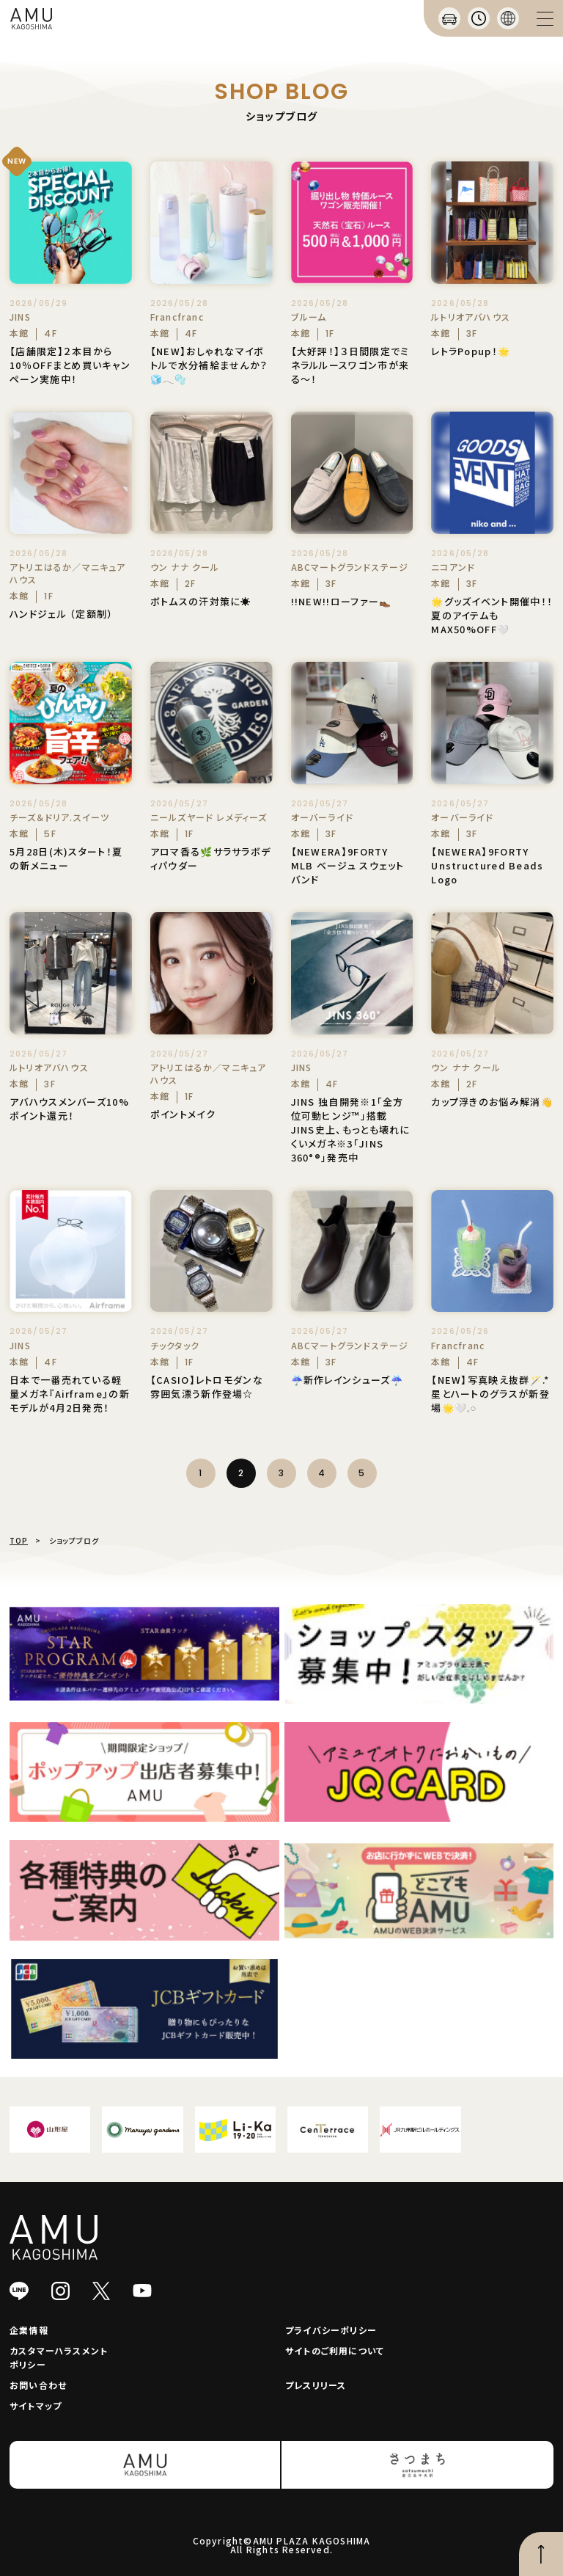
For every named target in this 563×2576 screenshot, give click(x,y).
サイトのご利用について (334, 2350)
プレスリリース (315, 2385)
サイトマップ (36, 2405)
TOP (19, 1540)
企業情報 (29, 2330)
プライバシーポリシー (331, 2330)
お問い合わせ (38, 2385)
